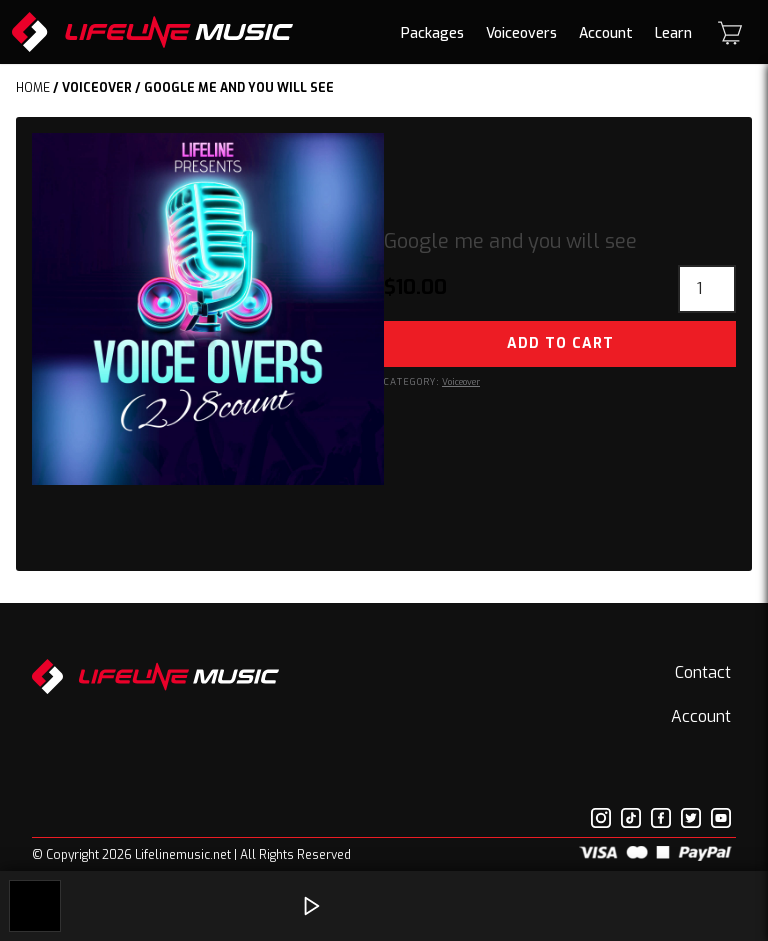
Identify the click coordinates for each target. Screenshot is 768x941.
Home (33, 88)
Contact (703, 672)
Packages (432, 33)
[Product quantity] (707, 289)
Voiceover (97, 88)
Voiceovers (521, 33)
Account (606, 33)
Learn (673, 33)
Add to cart (560, 343)
